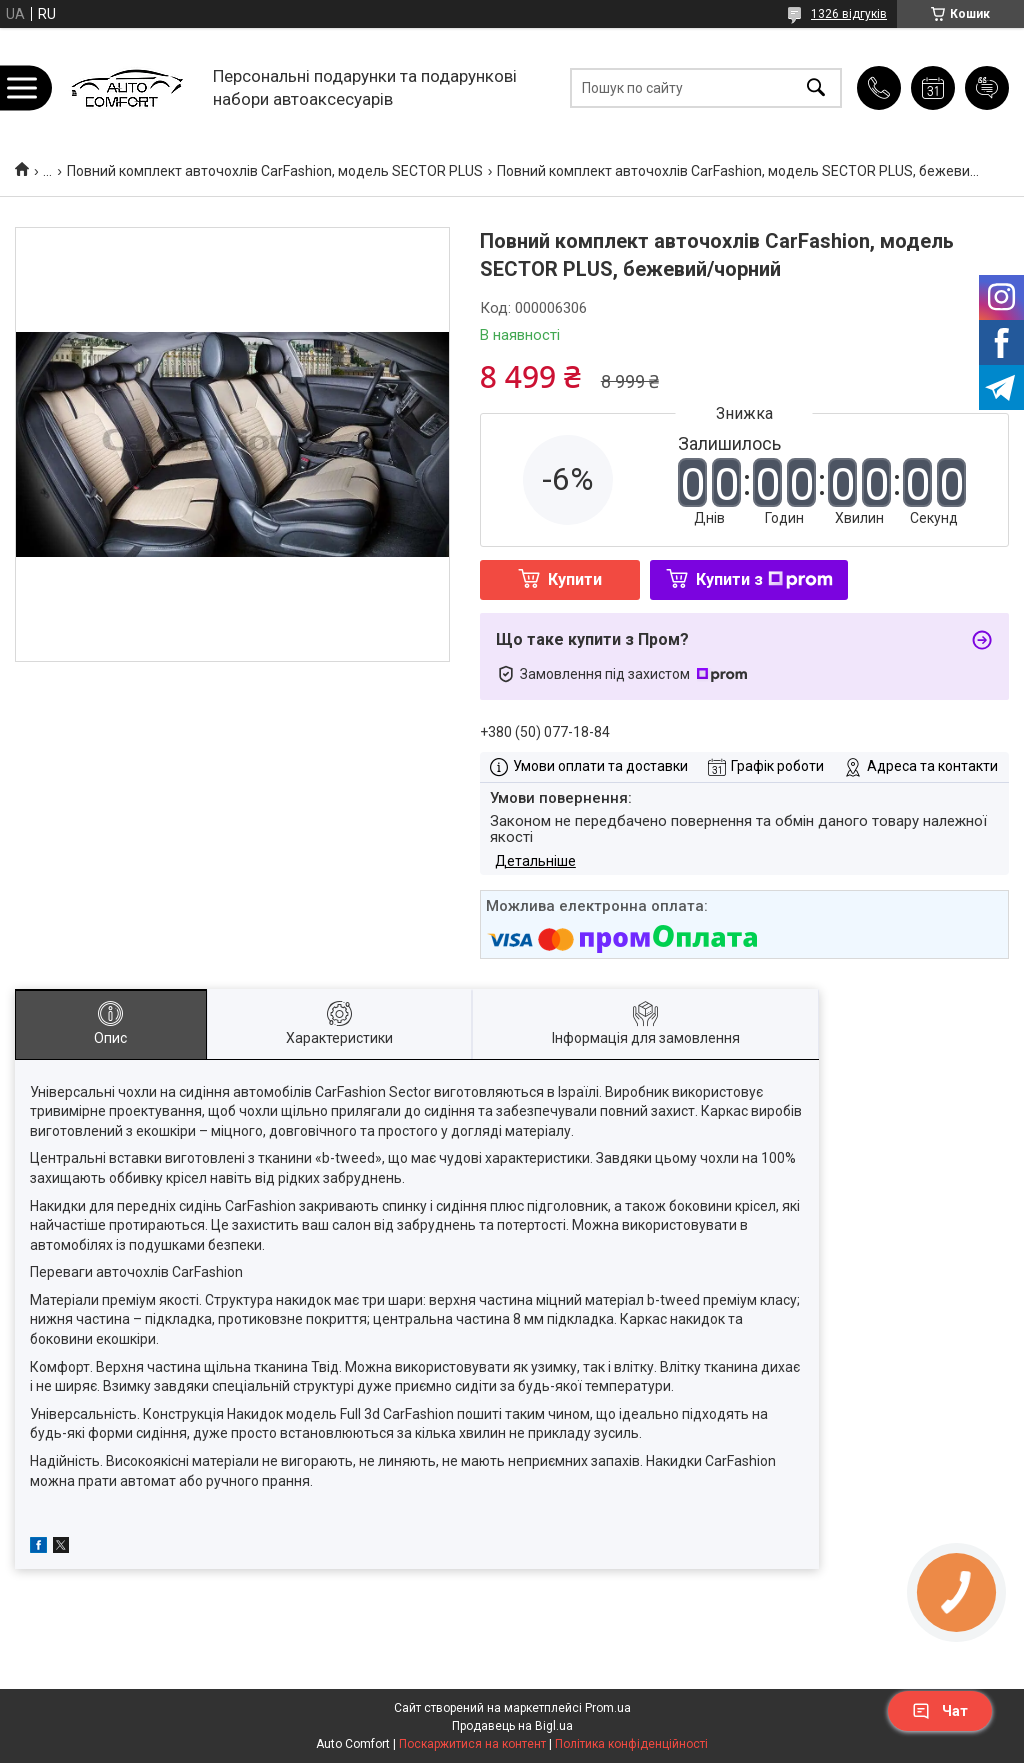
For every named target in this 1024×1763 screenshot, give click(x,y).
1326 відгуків (849, 14)
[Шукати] (816, 87)
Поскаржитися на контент (472, 1744)
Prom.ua (608, 1708)
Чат (940, 1711)
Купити (575, 579)
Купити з (764, 579)
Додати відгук (987, 88)
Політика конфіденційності (631, 1744)
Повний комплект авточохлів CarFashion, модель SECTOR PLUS (275, 171)
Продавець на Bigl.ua (512, 1726)
